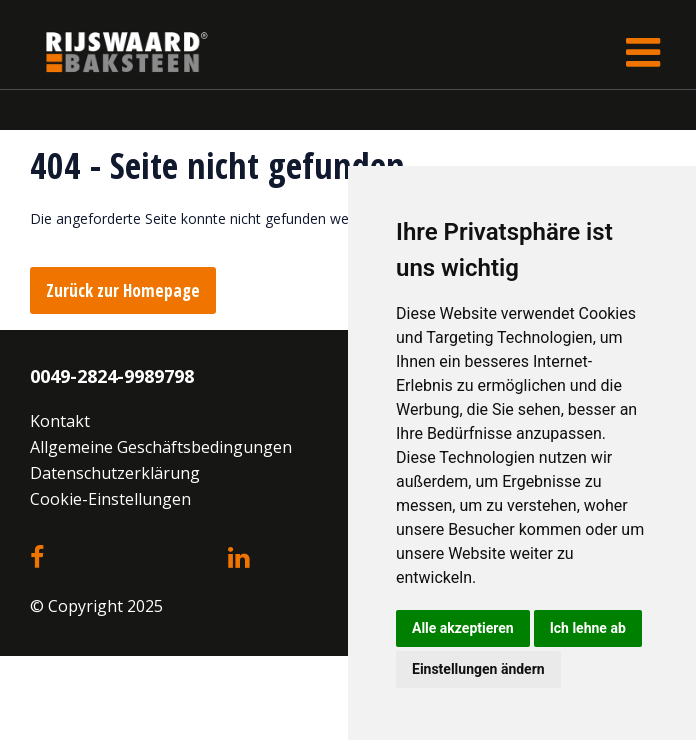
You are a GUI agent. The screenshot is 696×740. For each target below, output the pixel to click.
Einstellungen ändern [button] (478, 669)
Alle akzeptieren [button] (463, 628)
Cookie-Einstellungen (110, 499)
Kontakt (60, 421)
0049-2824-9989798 (112, 376)
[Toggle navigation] (643, 52)
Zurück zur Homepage (123, 290)
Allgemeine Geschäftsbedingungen (161, 447)
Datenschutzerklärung (115, 473)
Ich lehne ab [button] (588, 628)
